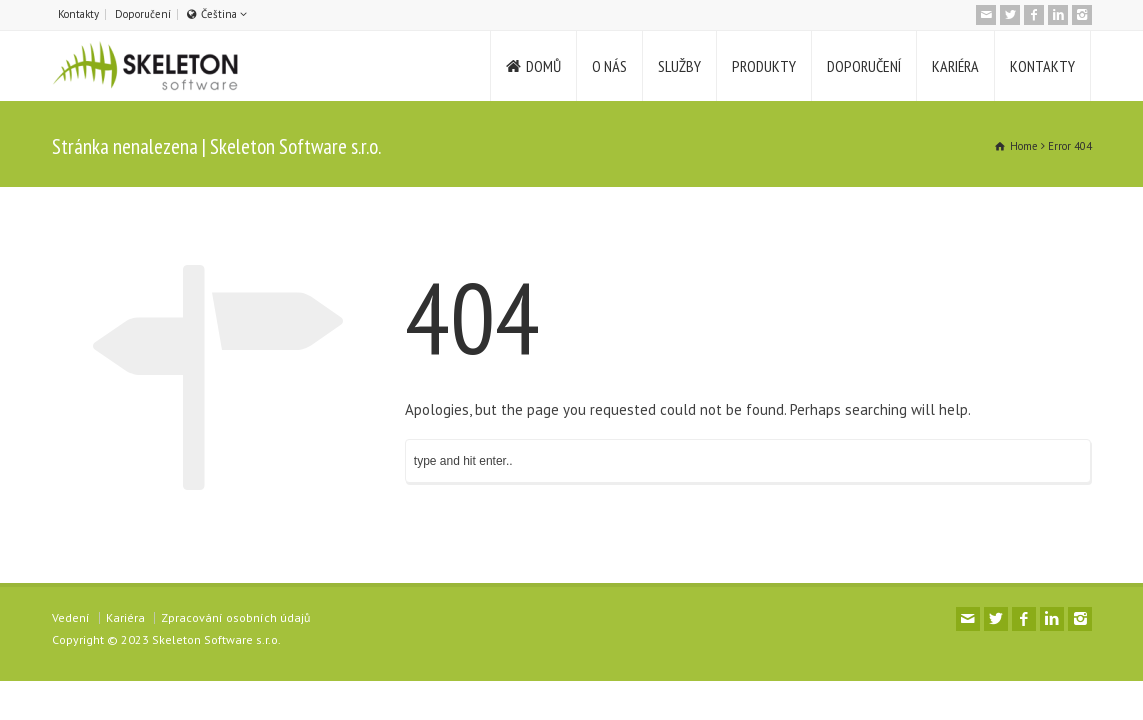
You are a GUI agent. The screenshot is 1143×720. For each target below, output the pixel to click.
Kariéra (125, 617)
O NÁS (609, 66)
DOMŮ (543, 66)
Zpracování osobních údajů (235, 617)
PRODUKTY (764, 66)
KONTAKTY (1042, 66)
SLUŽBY (679, 66)
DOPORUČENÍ (864, 66)
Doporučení (143, 14)
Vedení (71, 617)
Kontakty (78, 14)
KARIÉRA (955, 66)
